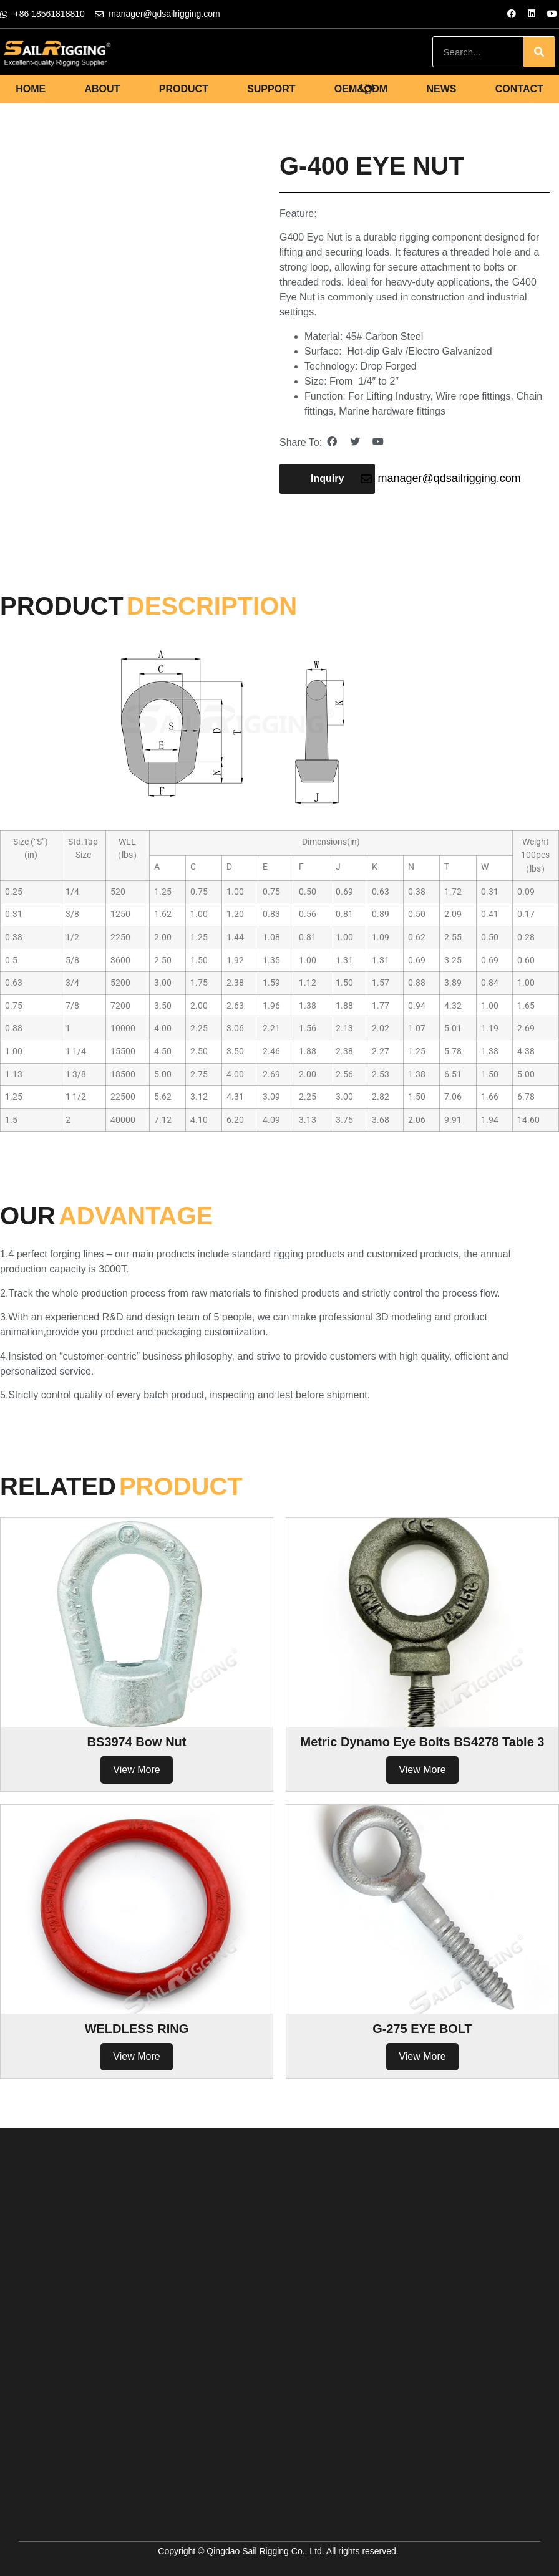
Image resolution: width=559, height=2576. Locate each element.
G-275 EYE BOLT (422, 2028)
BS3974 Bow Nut (137, 1742)
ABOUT (102, 89)
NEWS (441, 89)
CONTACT (519, 89)
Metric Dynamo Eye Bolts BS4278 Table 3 (423, 1742)
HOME (31, 89)
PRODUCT (183, 89)
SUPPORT (271, 89)
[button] (327, 479)
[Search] (539, 52)
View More (136, 1769)
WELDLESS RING (137, 2028)
